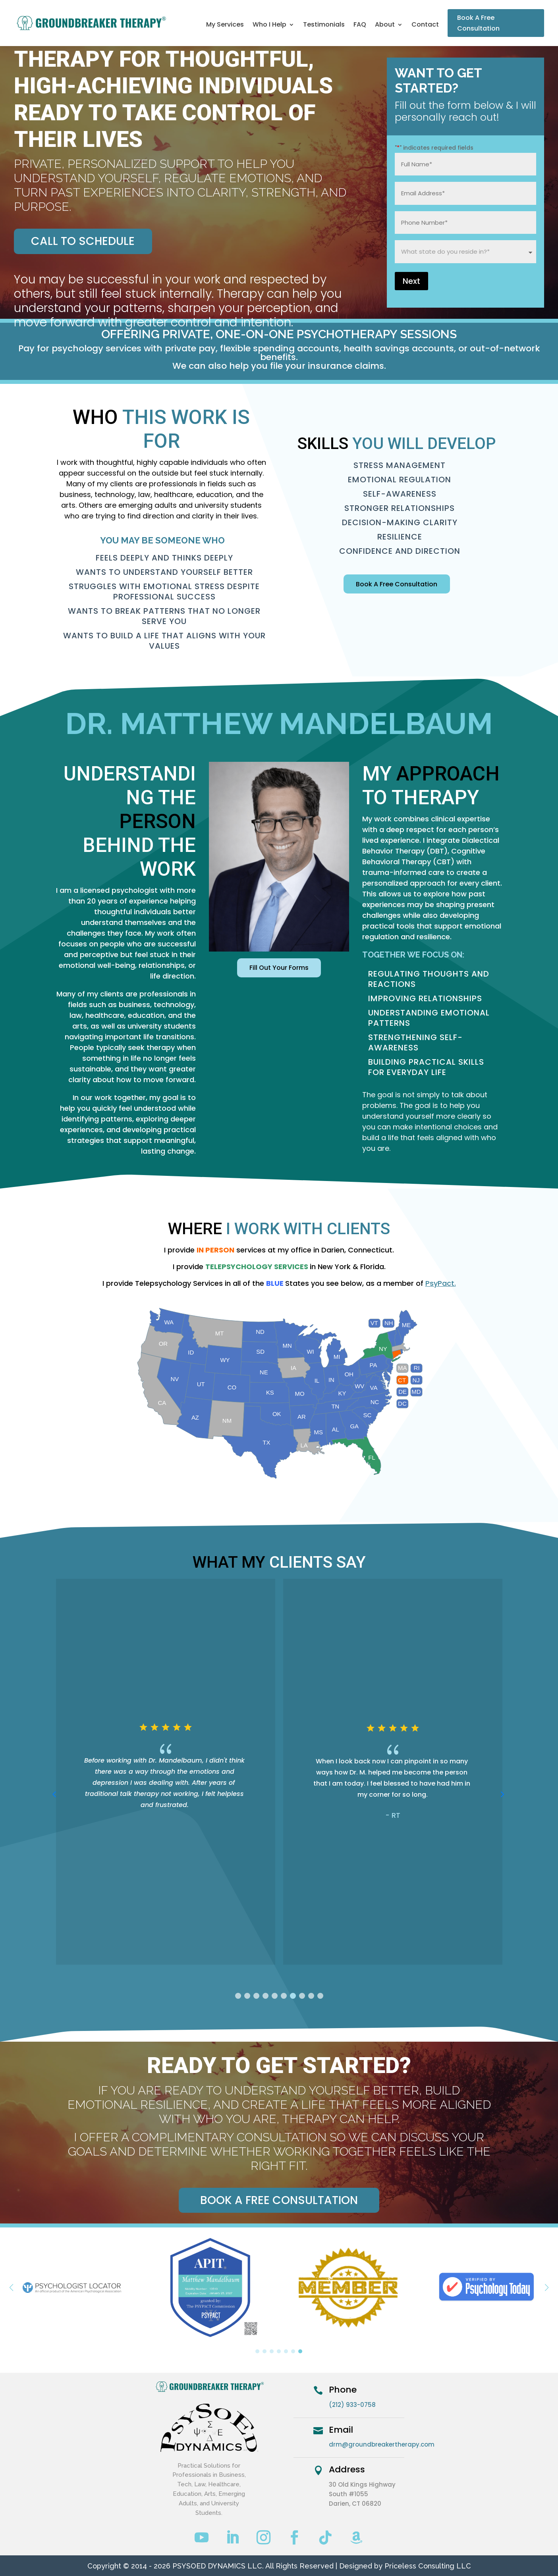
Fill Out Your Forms (279, 968)
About (385, 25)
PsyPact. (440, 1283)
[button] (238, 1996)
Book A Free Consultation (478, 23)
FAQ (359, 25)
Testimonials (324, 25)
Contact (425, 25)
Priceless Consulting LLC (427, 2566)
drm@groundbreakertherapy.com (381, 2444)
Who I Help (269, 25)
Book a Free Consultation (279, 2200)
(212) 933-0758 (352, 2405)
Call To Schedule (83, 241)
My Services (225, 25)
